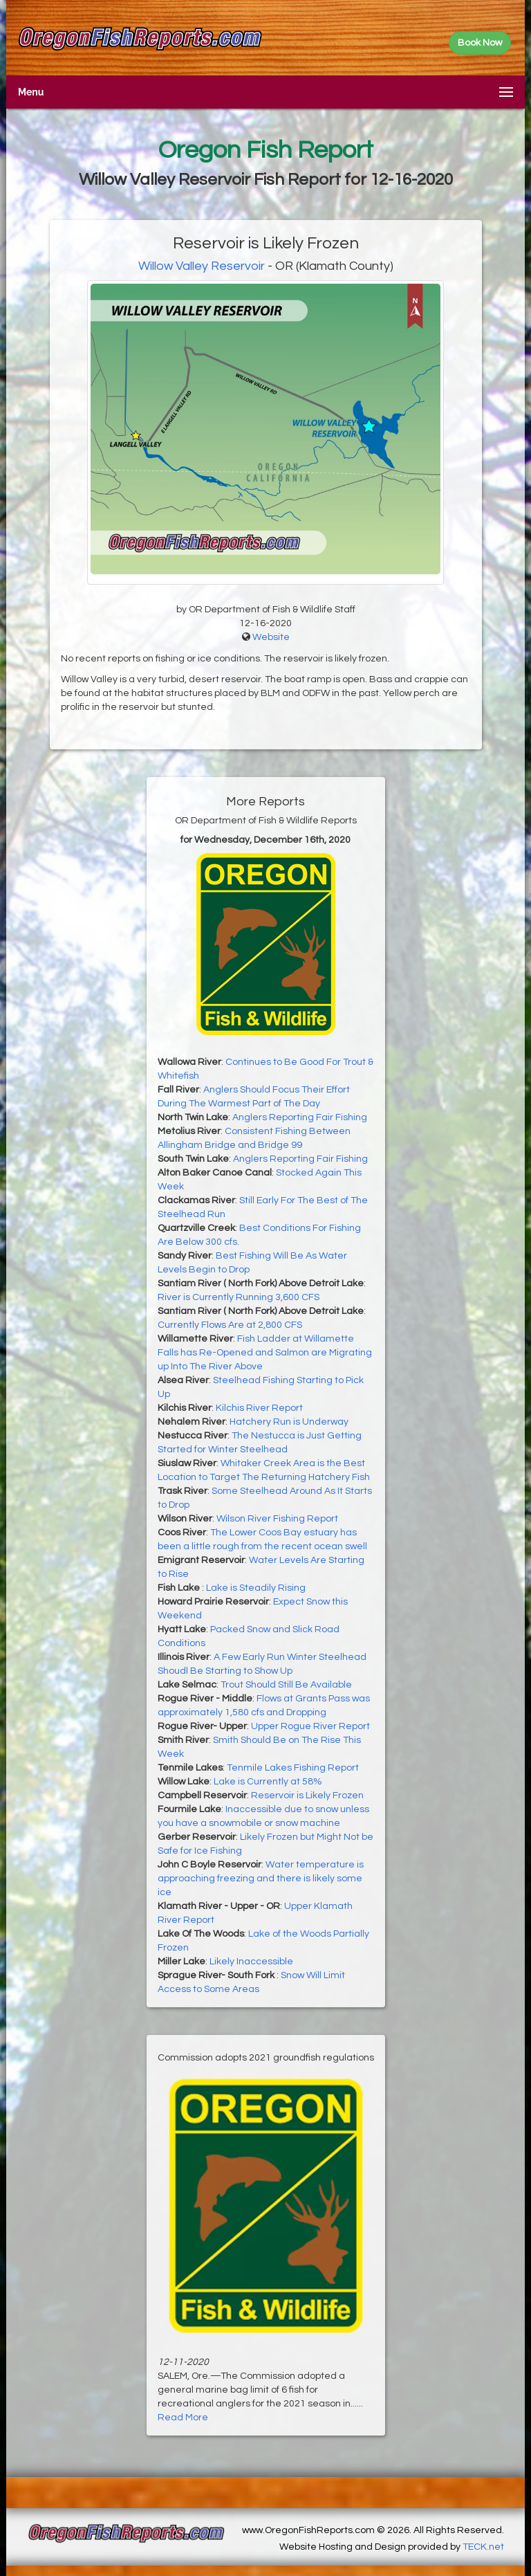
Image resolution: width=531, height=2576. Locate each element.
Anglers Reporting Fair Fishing (299, 1117)
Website (271, 637)
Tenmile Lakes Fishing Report (293, 1768)
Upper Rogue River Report (310, 1726)
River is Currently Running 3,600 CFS (238, 1297)
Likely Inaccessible (251, 1961)
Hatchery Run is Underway (289, 1422)
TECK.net (483, 2547)
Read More (183, 2417)
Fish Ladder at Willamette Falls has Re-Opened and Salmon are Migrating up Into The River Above (265, 1352)
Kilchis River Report (259, 1408)
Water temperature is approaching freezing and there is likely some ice (261, 1878)
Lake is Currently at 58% (268, 1782)
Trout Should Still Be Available (286, 1685)
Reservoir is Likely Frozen (307, 1795)
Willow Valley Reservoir (201, 266)
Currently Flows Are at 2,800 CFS (230, 1325)
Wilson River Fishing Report (277, 1519)
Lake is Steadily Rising (256, 1588)
